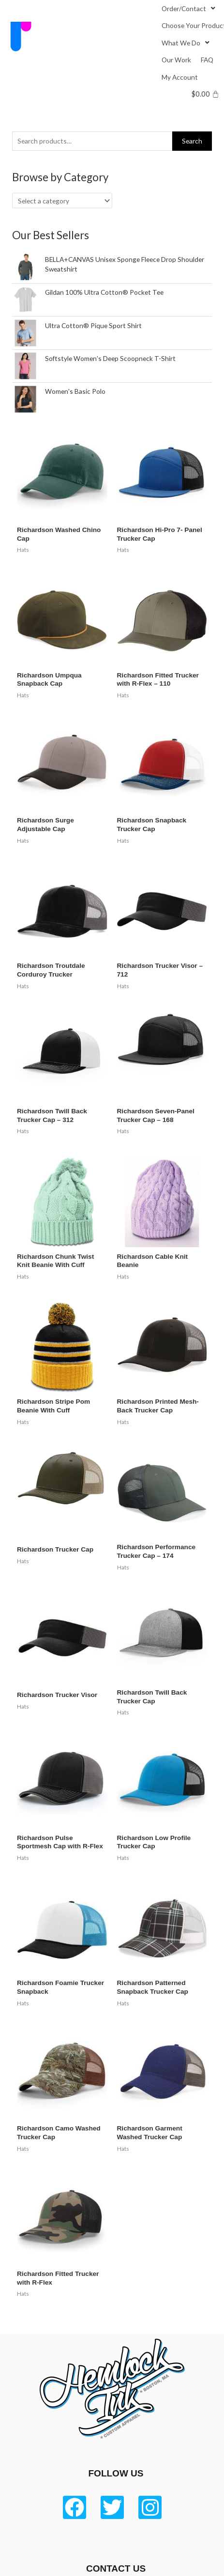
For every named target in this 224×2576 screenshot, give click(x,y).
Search (192, 141)
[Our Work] (176, 59)
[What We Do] (186, 42)
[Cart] (205, 94)
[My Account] (180, 77)
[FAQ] (207, 59)
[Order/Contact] (189, 8)
